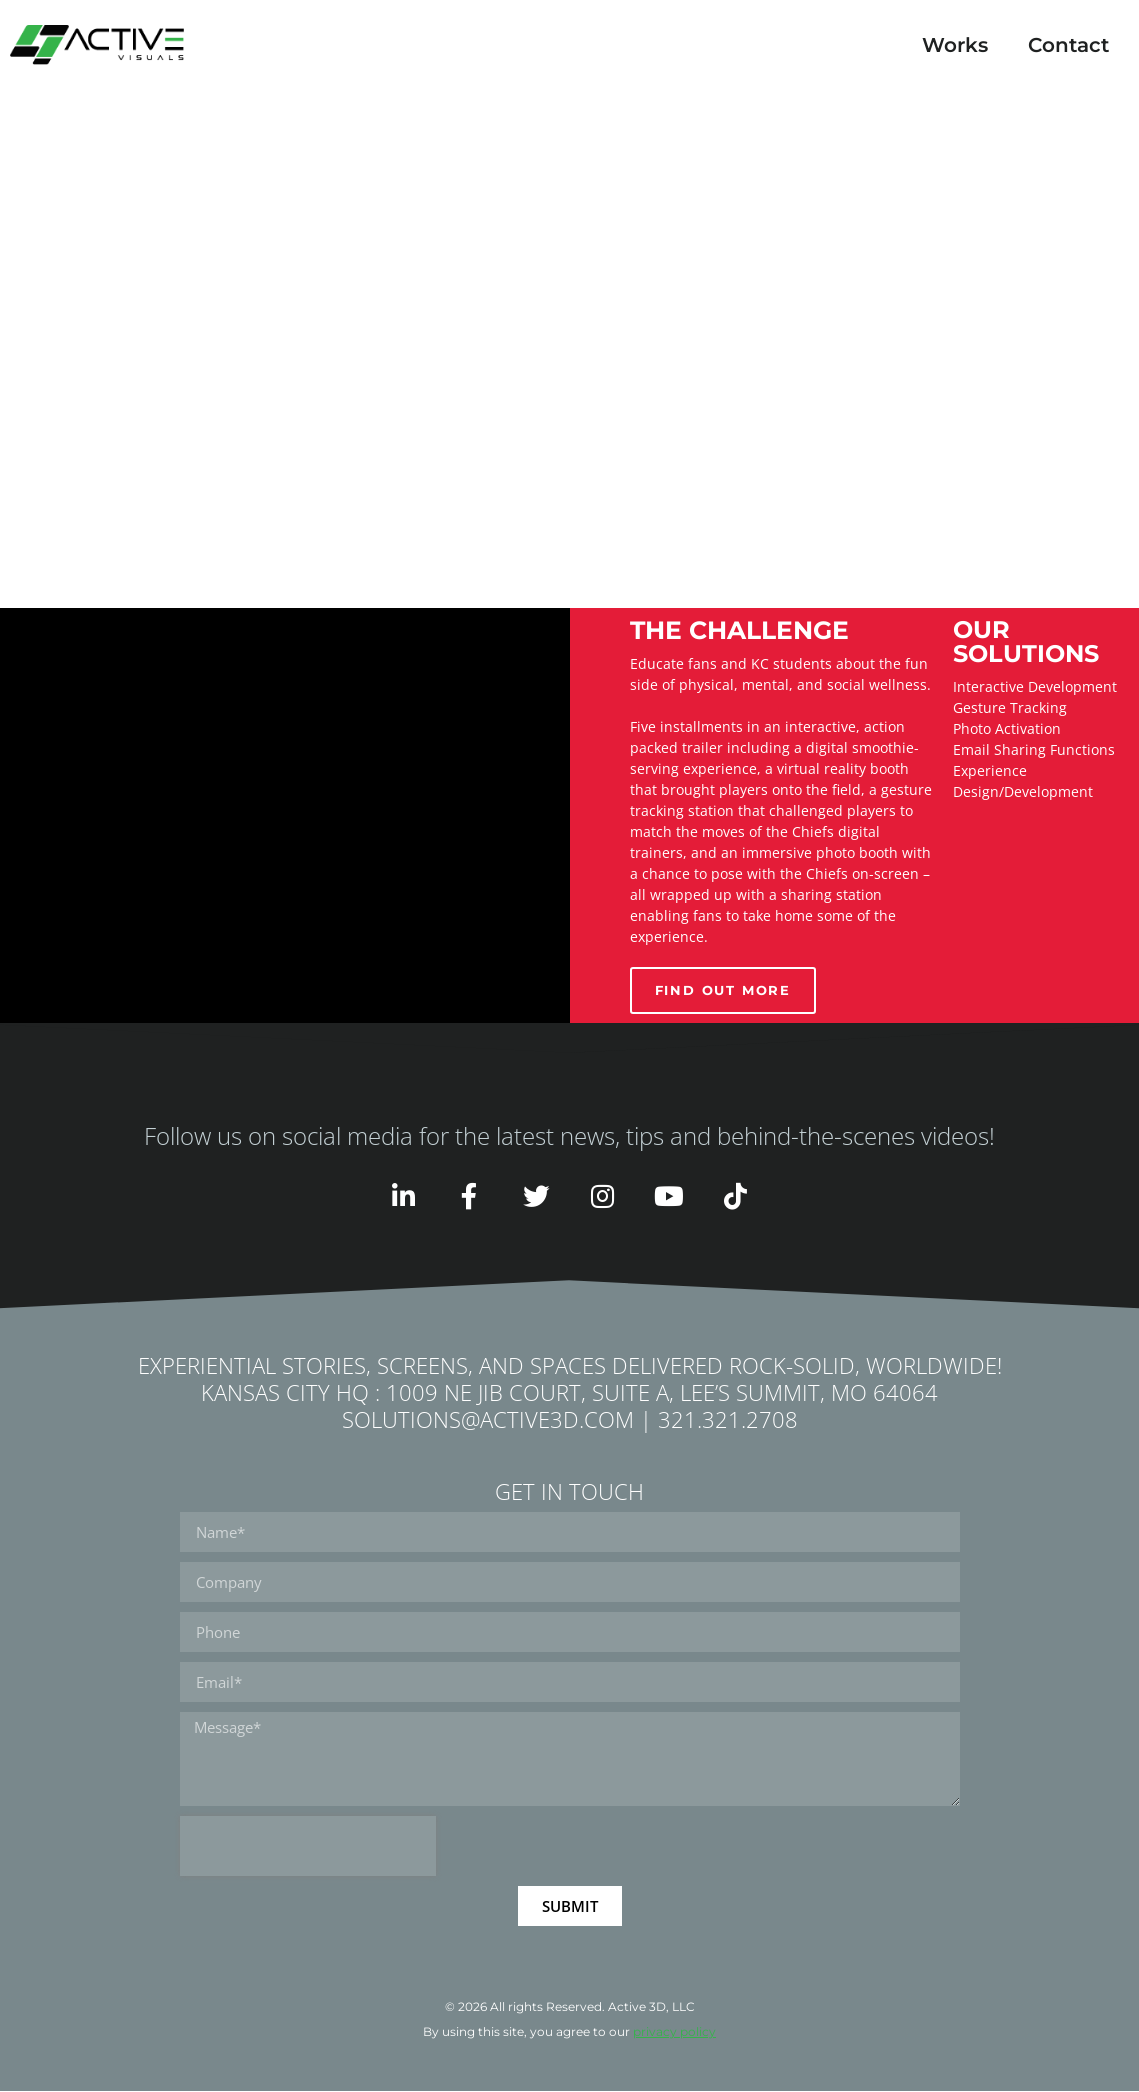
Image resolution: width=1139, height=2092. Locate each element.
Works (955, 45)
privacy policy (674, 2032)
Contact (1068, 45)
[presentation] (308, 1847)
